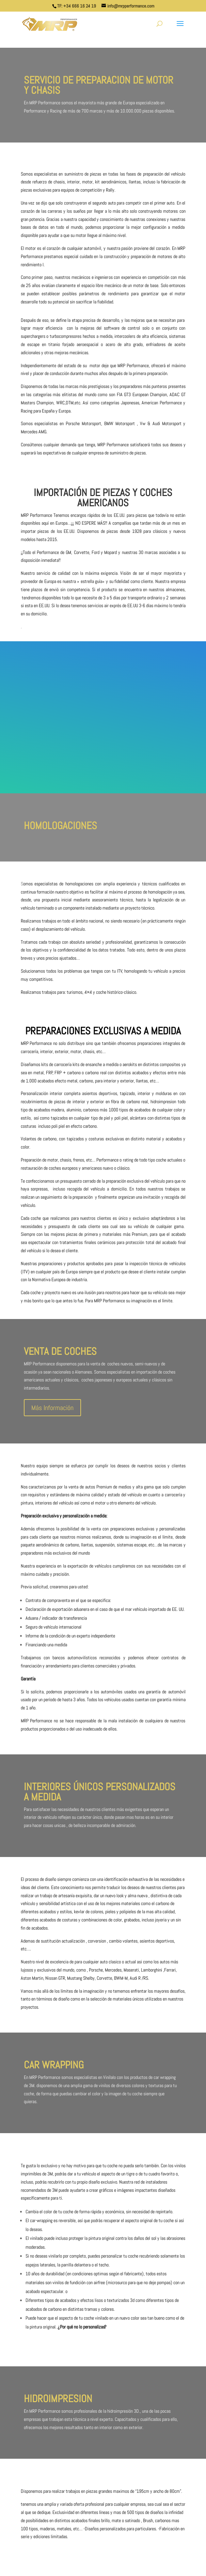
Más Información (52, 1407)
